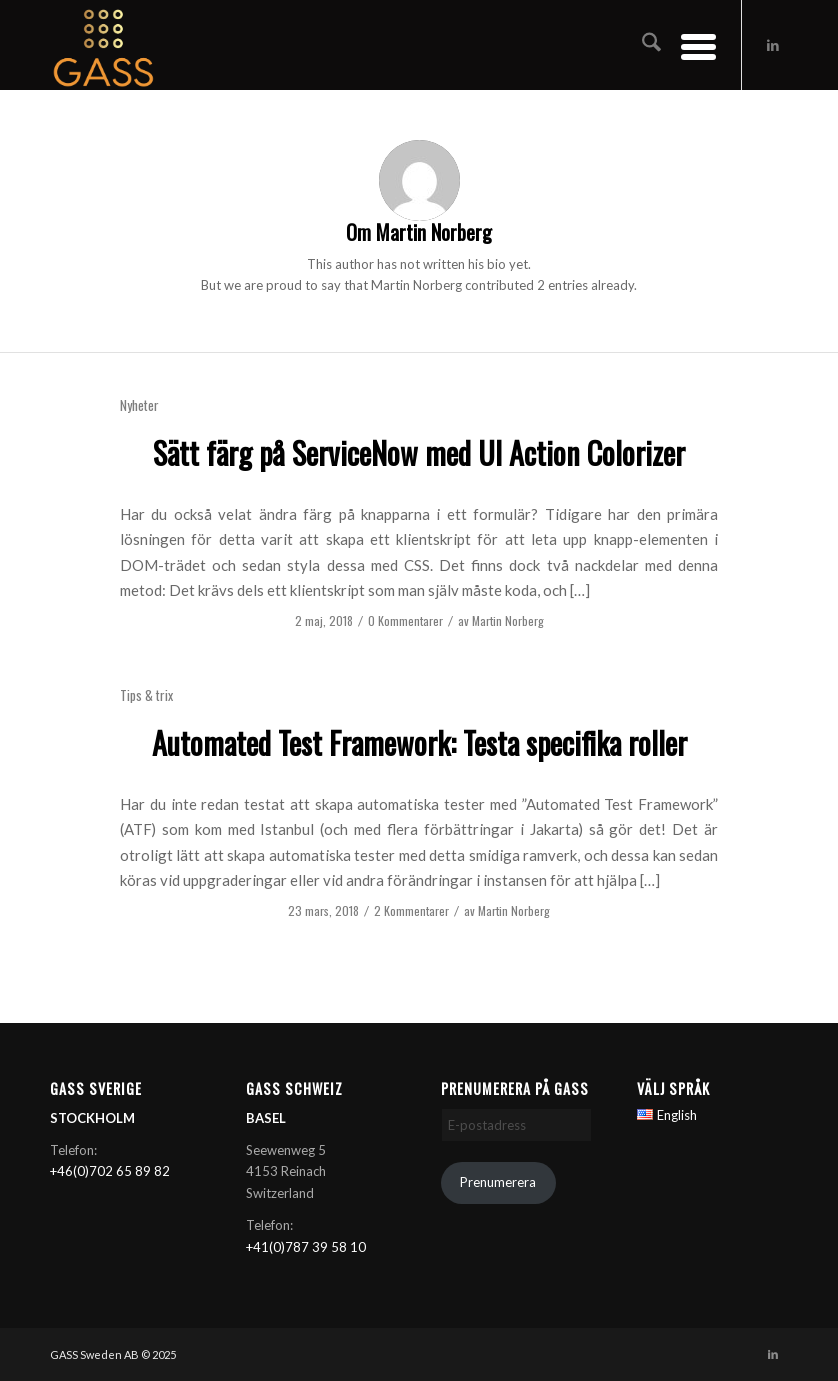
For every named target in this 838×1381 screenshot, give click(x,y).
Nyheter (139, 405)
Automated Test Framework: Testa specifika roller (419, 742)
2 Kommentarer (411, 910)
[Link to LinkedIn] (773, 45)
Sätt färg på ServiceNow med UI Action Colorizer (419, 452)
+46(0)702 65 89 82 (110, 1171)
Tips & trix (146, 695)
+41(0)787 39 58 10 (306, 1247)
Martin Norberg (508, 620)
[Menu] (688, 45)
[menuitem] (641, 45)
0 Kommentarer (405, 620)
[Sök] (641, 45)
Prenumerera (498, 1182)
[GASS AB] (103, 45)
